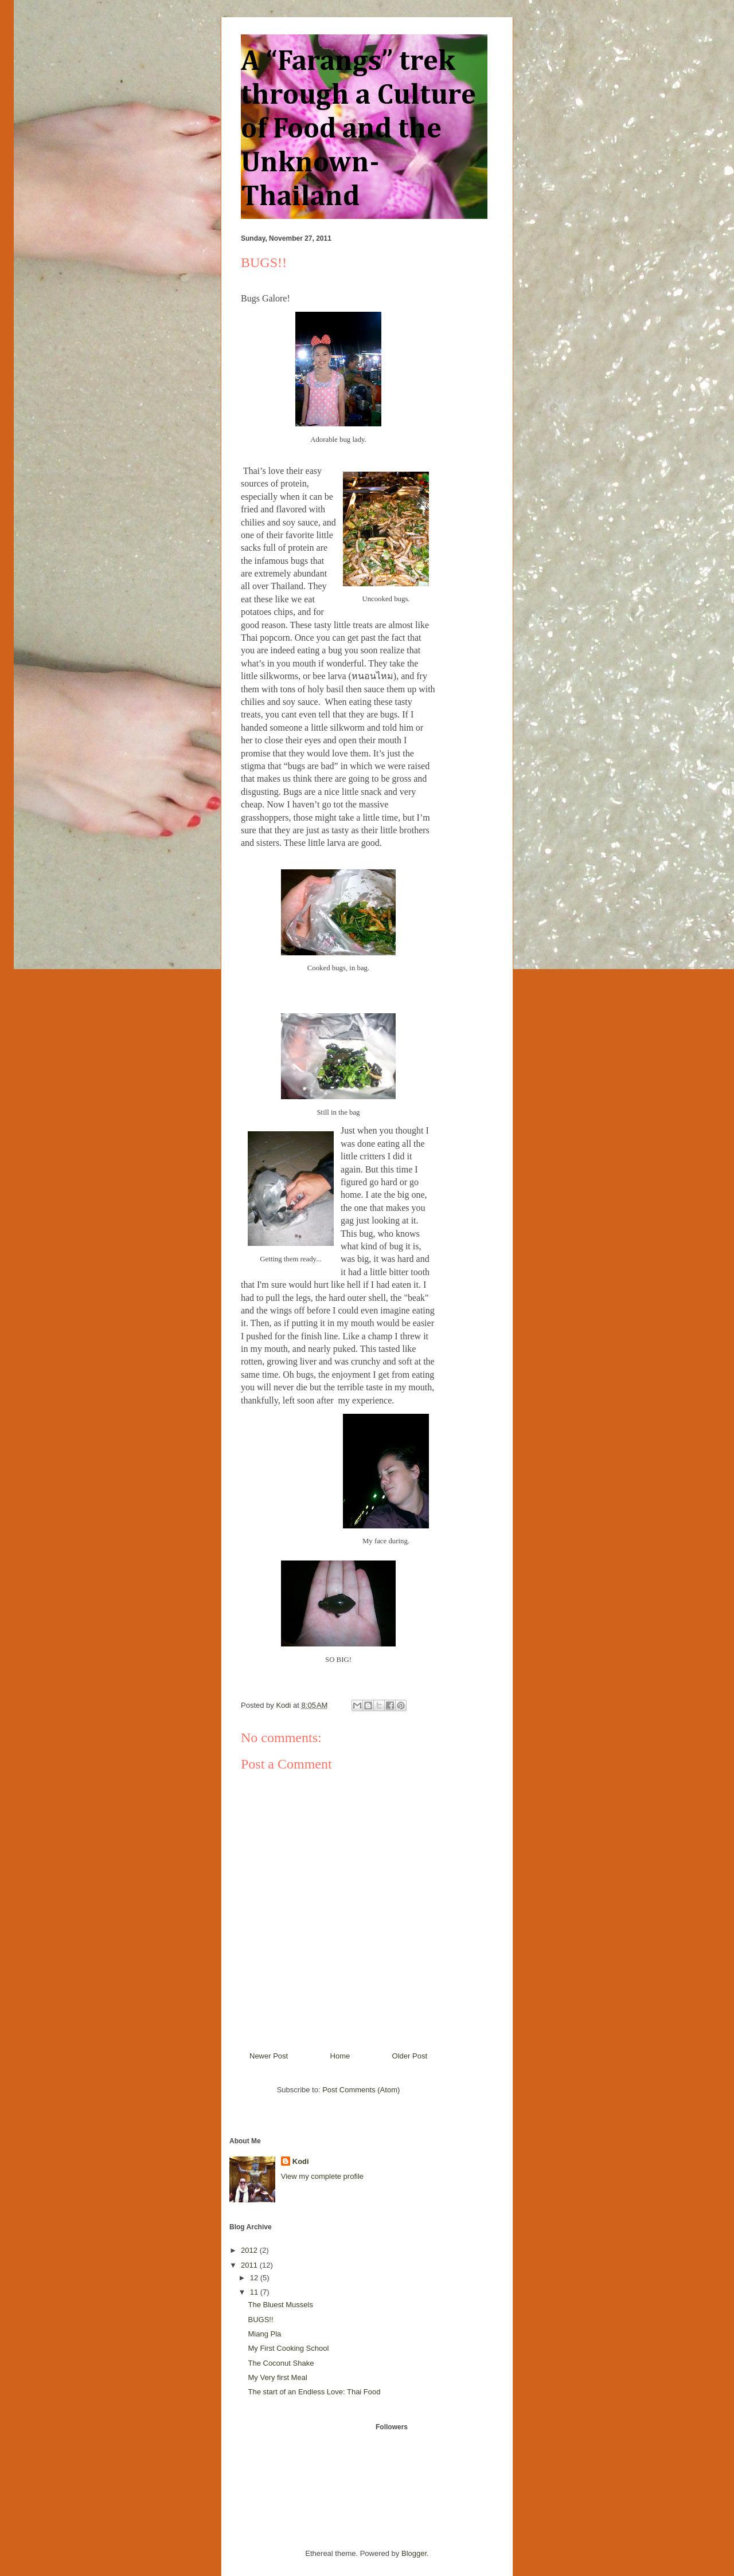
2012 (250, 2250)
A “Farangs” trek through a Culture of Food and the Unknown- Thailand (358, 129)
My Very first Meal (277, 2377)
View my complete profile (322, 2176)
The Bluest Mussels (280, 2304)
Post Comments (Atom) (361, 2089)
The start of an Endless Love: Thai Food (314, 2391)
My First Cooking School (288, 2348)
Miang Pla (264, 2334)
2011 (250, 2265)
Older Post (409, 2056)
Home (340, 2056)
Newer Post (268, 2056)
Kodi (300, 2161)
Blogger (414, 2553)
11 (255, 2292)
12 (255, 2277)
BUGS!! (260, 2319)
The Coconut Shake (281, 2363)
